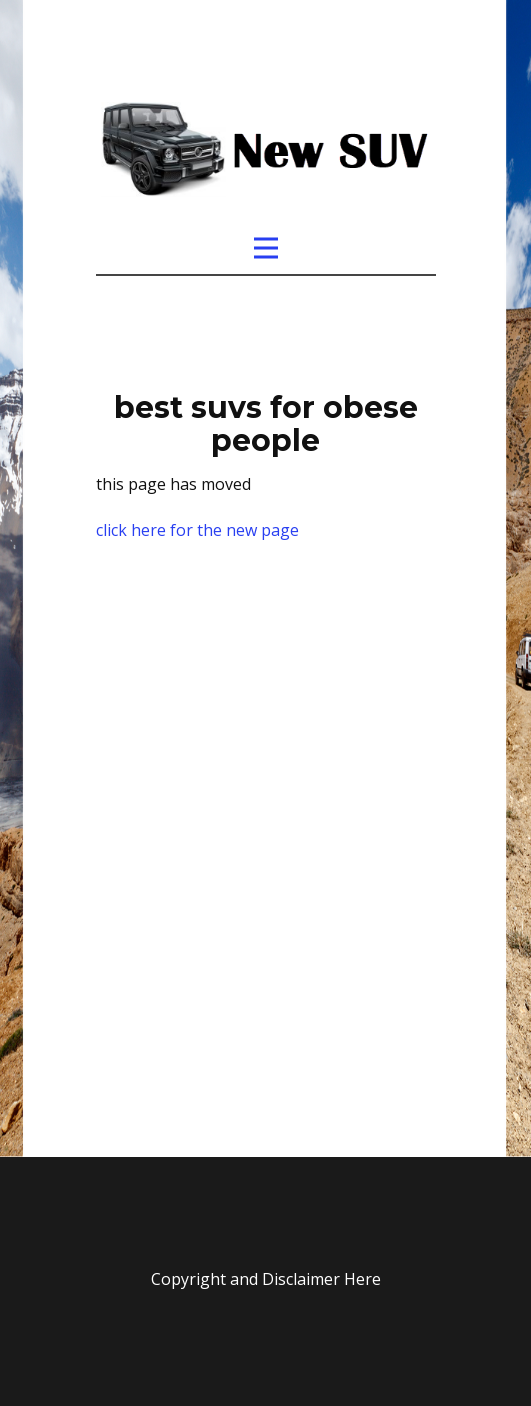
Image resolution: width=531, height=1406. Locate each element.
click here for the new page (197, 530)
